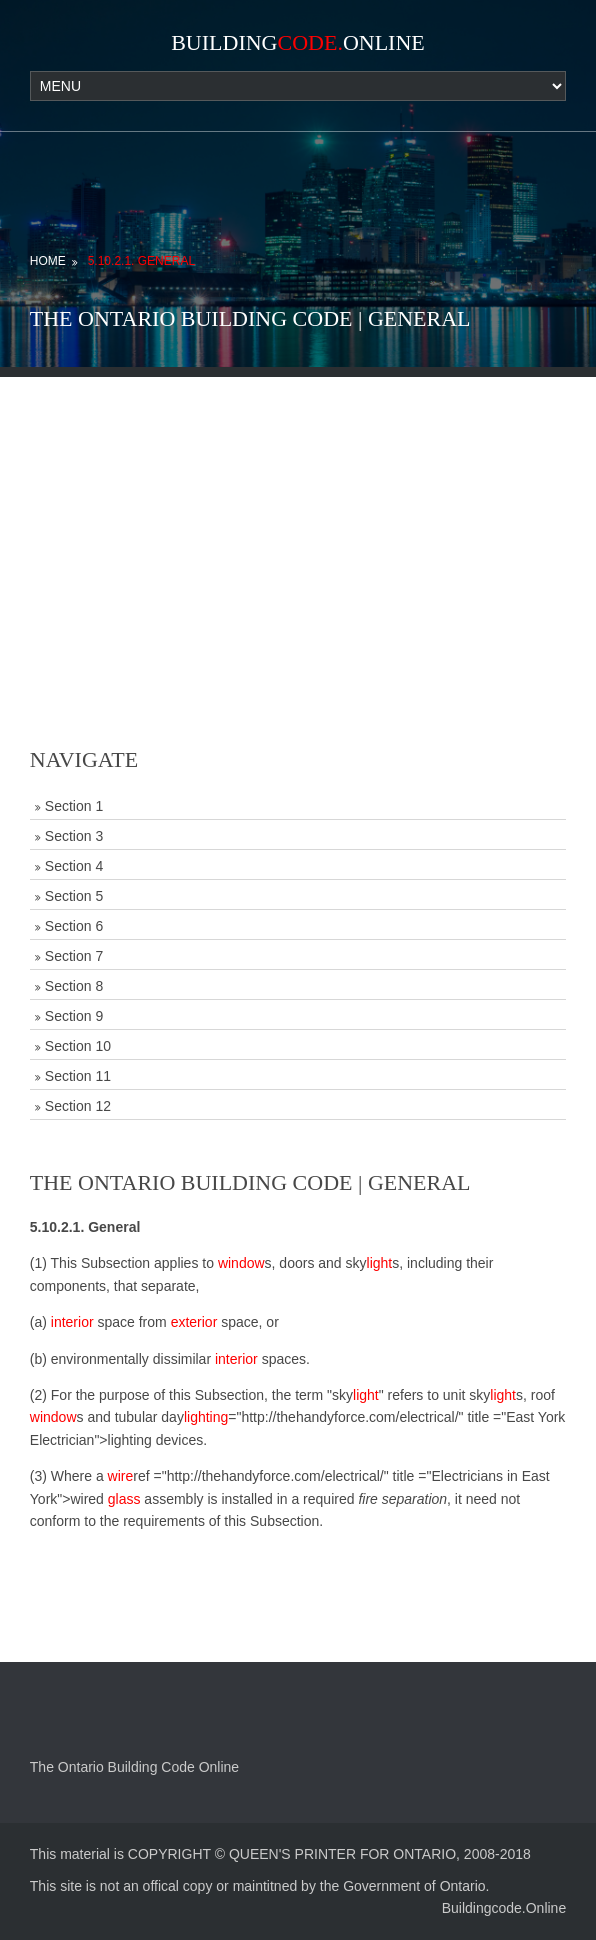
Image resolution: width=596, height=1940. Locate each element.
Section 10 (78, 1046)
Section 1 (74, 806)
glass (124, 1499)
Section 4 (74, 866)
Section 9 (74, 1016)
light (380, 1263)
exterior (194, 1322)
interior (72, 1322)
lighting (206, 1417)
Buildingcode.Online (504, 1908)
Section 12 (78, 1106)
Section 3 (74, 836)
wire (121, 1476)
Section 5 (74, 896)
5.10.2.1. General (141, 261)
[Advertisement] (298, 517)
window (241, 1263)
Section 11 (78, 1076)
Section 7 (74, 956)
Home (48, 261)
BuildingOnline (298, 42)
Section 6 (74, 926)
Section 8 (74, 986)
